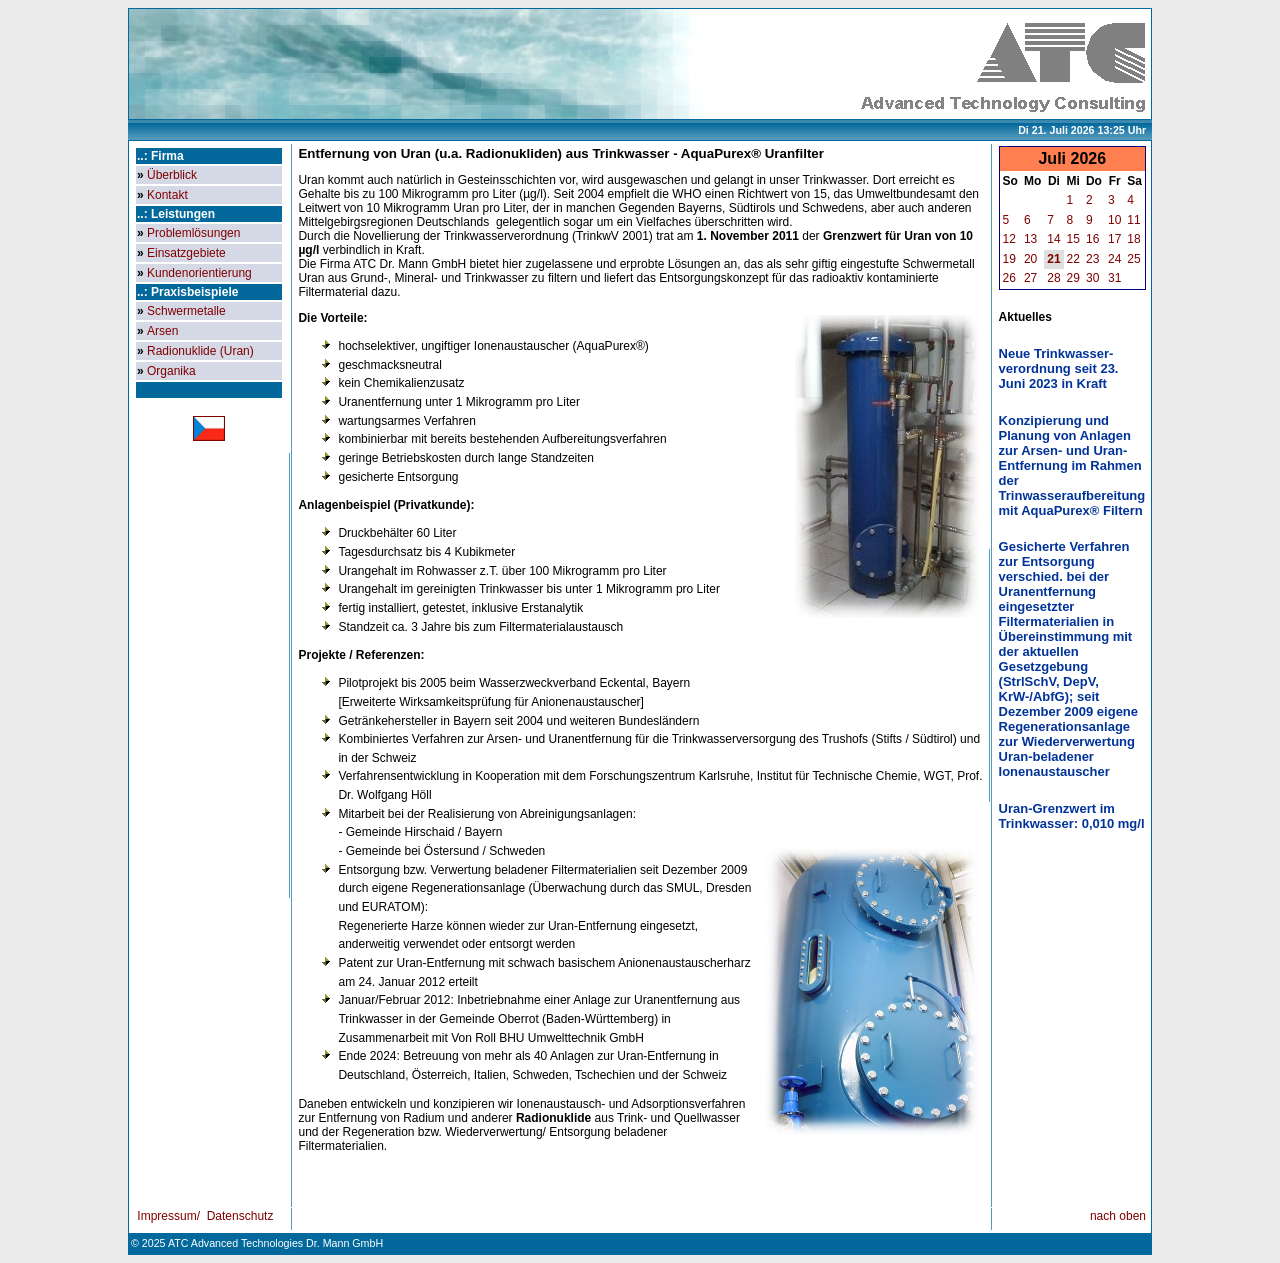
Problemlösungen (193, 233)
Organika (171, 371)
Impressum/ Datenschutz (203, 1216)
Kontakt (167, 195)
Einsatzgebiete (186, 253)
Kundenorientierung (199, 273)
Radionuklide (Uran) (200, 351)
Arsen (162, 331)
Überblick (172, 175)
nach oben (1118, 1216)
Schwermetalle (186, 311)
